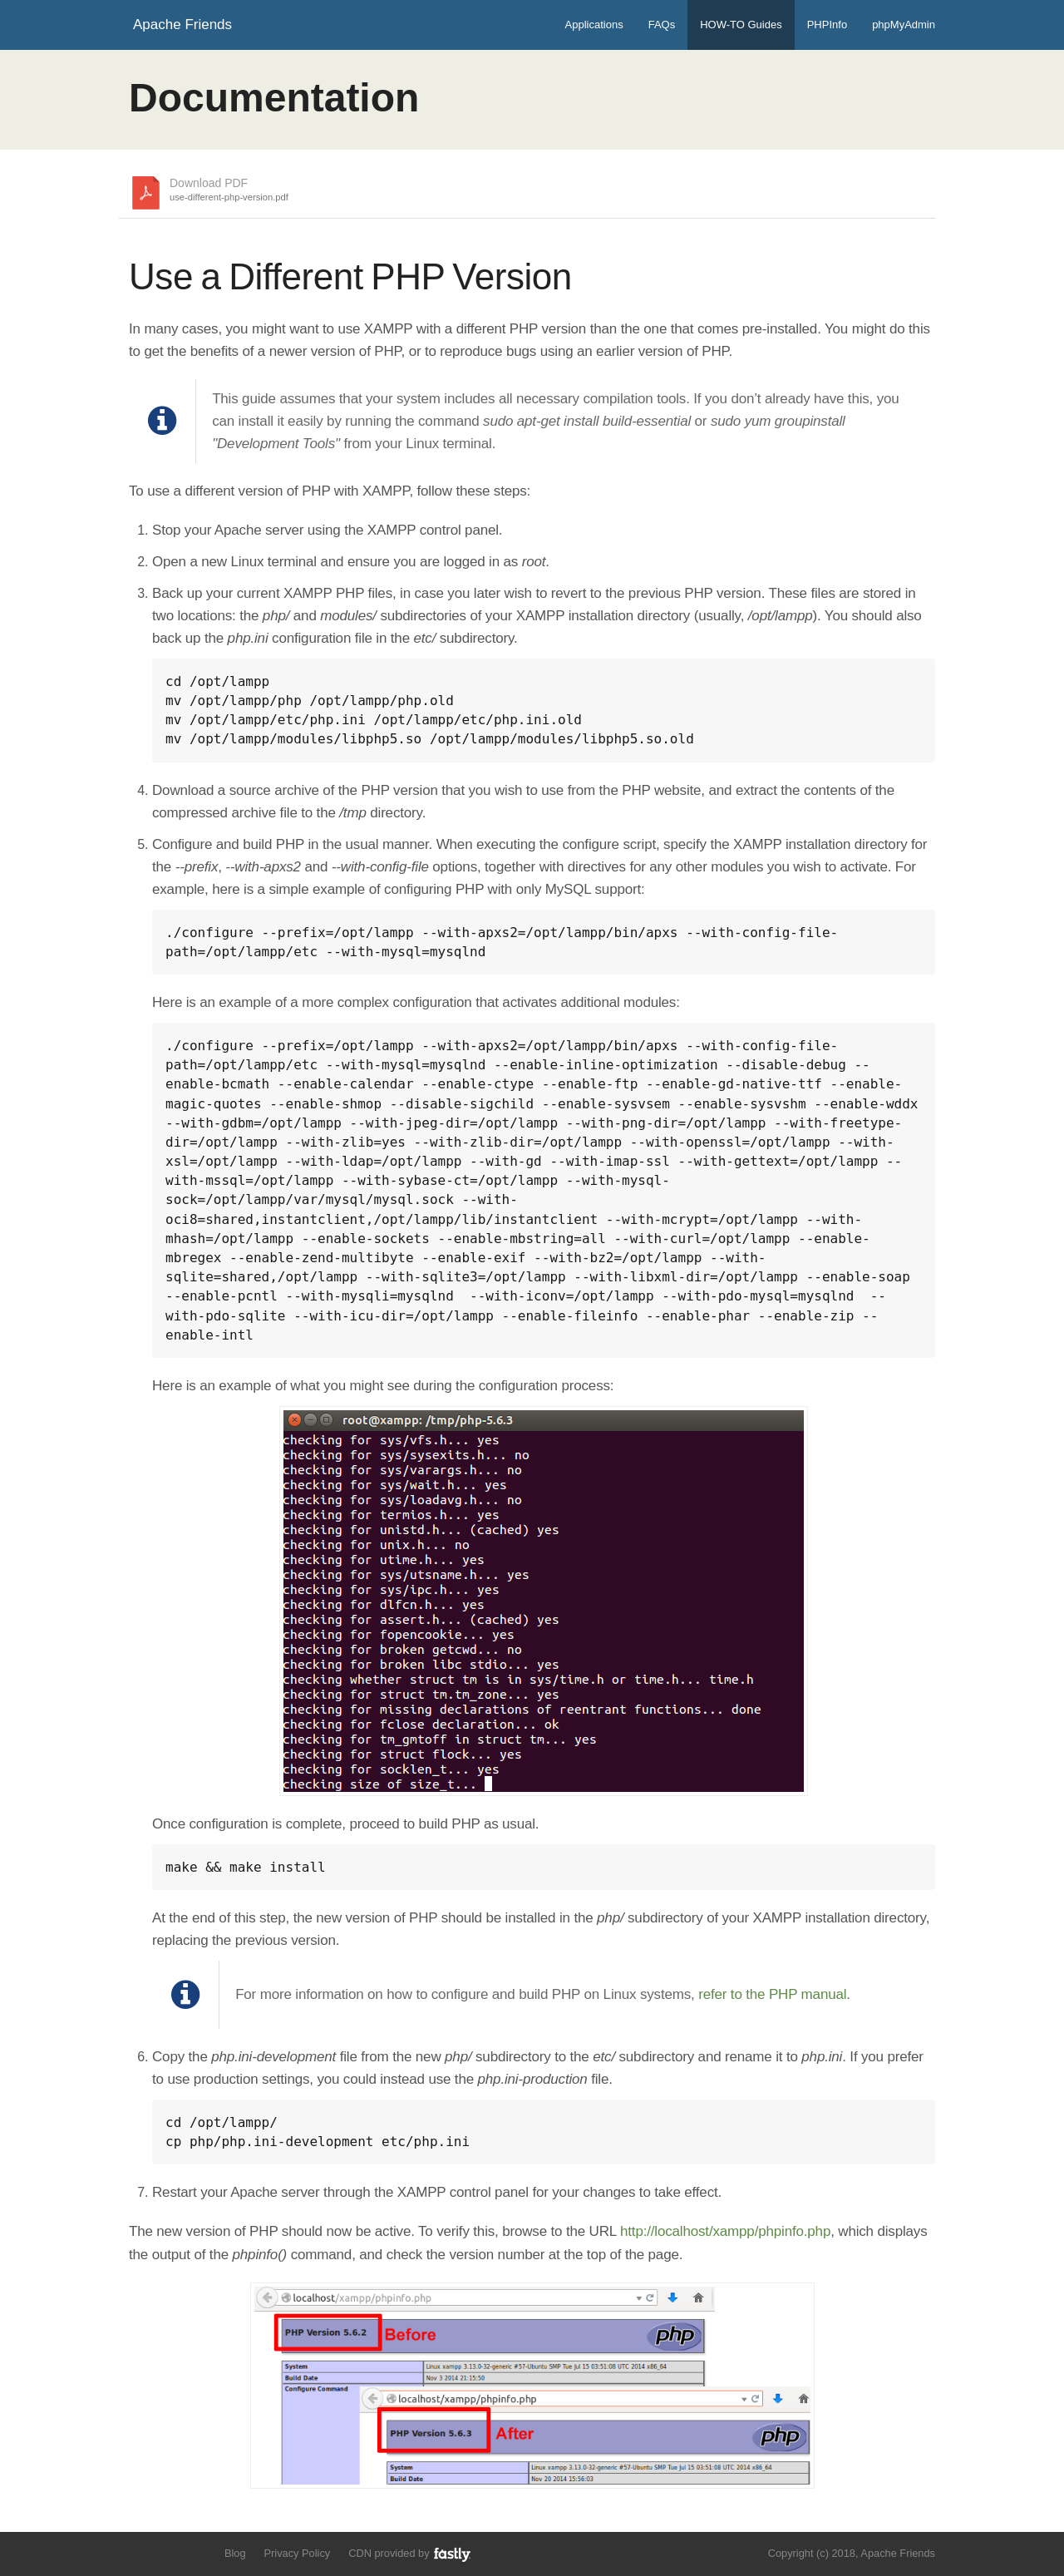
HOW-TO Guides (740, 24)
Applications (594, 24)
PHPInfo (827, 24)
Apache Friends (182, 24)
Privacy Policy (297, 2553)
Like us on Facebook (167, 2552)
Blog (235, 2553)
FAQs (662, 24)
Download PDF (229, 190)
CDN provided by (410, 2554)
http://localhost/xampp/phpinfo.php (725, 2231)
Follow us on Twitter (139, 2552)
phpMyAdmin (903, 24)
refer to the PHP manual (772, 1994)
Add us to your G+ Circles (196, 2552)
